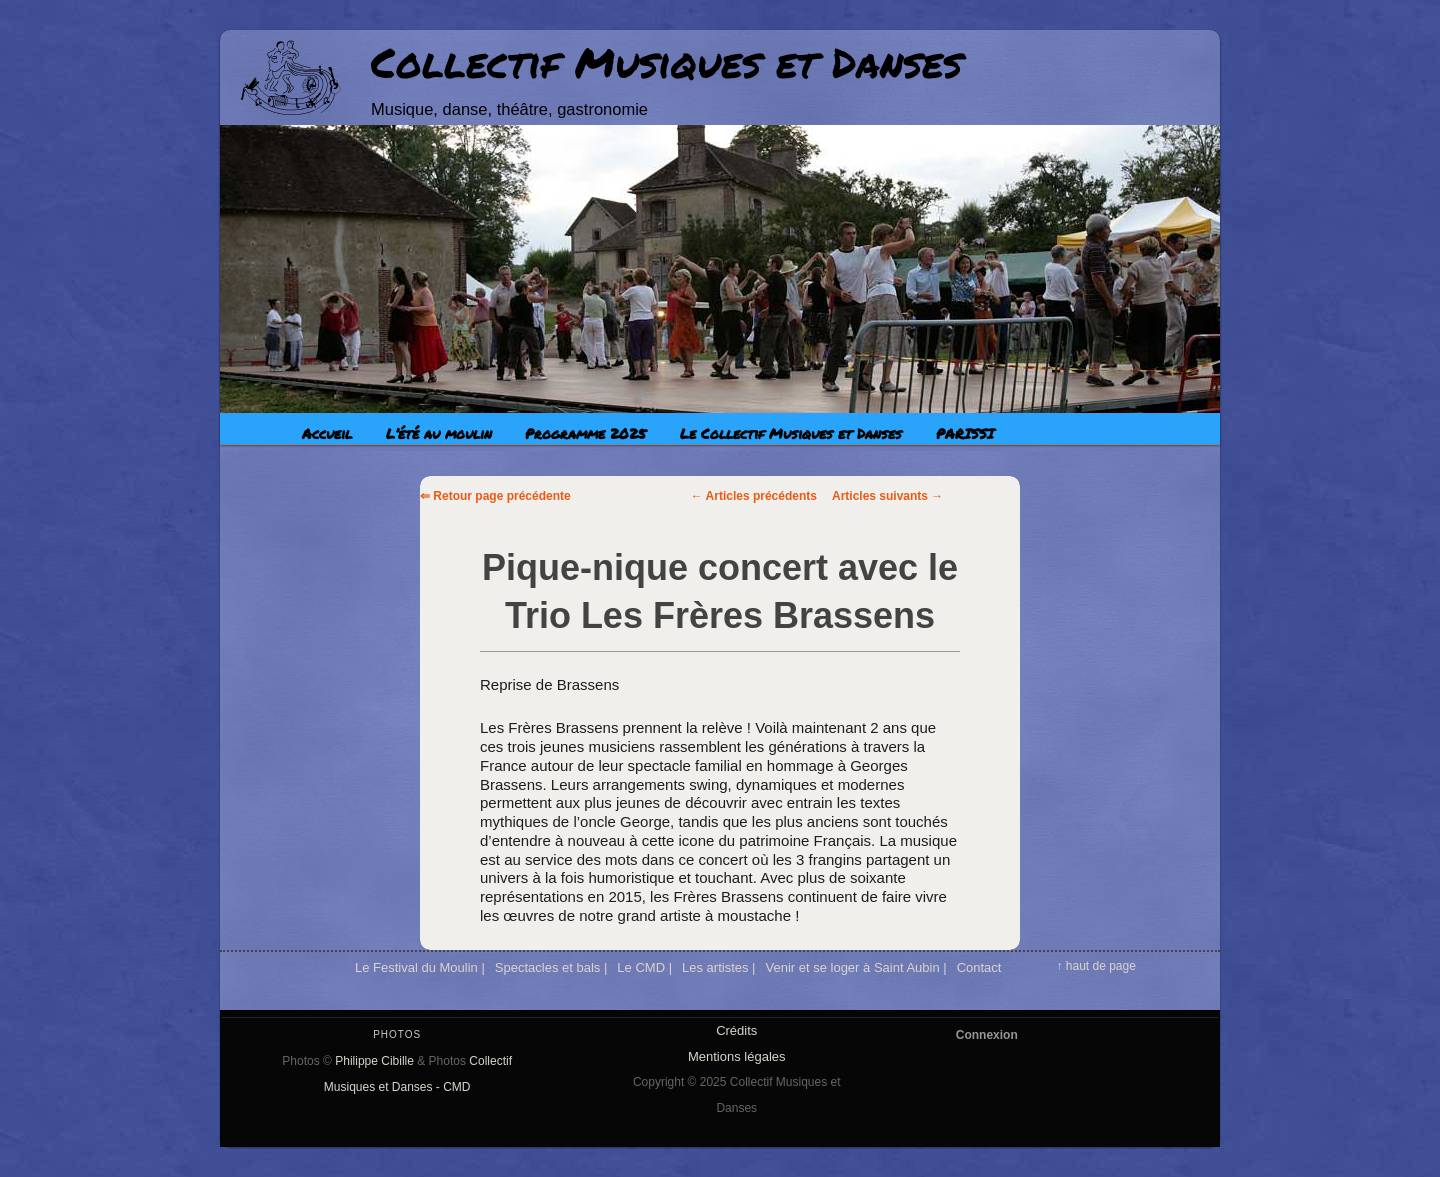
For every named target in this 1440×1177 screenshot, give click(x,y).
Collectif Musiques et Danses (666, 62)
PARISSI (965, 433)
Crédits (736, 1030)
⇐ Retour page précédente (495, 496)
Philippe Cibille (374, 1061)
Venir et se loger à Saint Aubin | (855, 967)
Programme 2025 (585, 433)
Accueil (327, 433)
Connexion (987, 1035)
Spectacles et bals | (551, 967)
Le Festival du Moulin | (420, 967)
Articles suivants (887, 496)
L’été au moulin (439, 433)
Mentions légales (737, 1056)
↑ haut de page (1095, 966)
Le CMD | (644, 967)
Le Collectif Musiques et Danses (791, 433)
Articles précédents (754, 496)
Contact (979, 967)
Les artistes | (718, 967)
